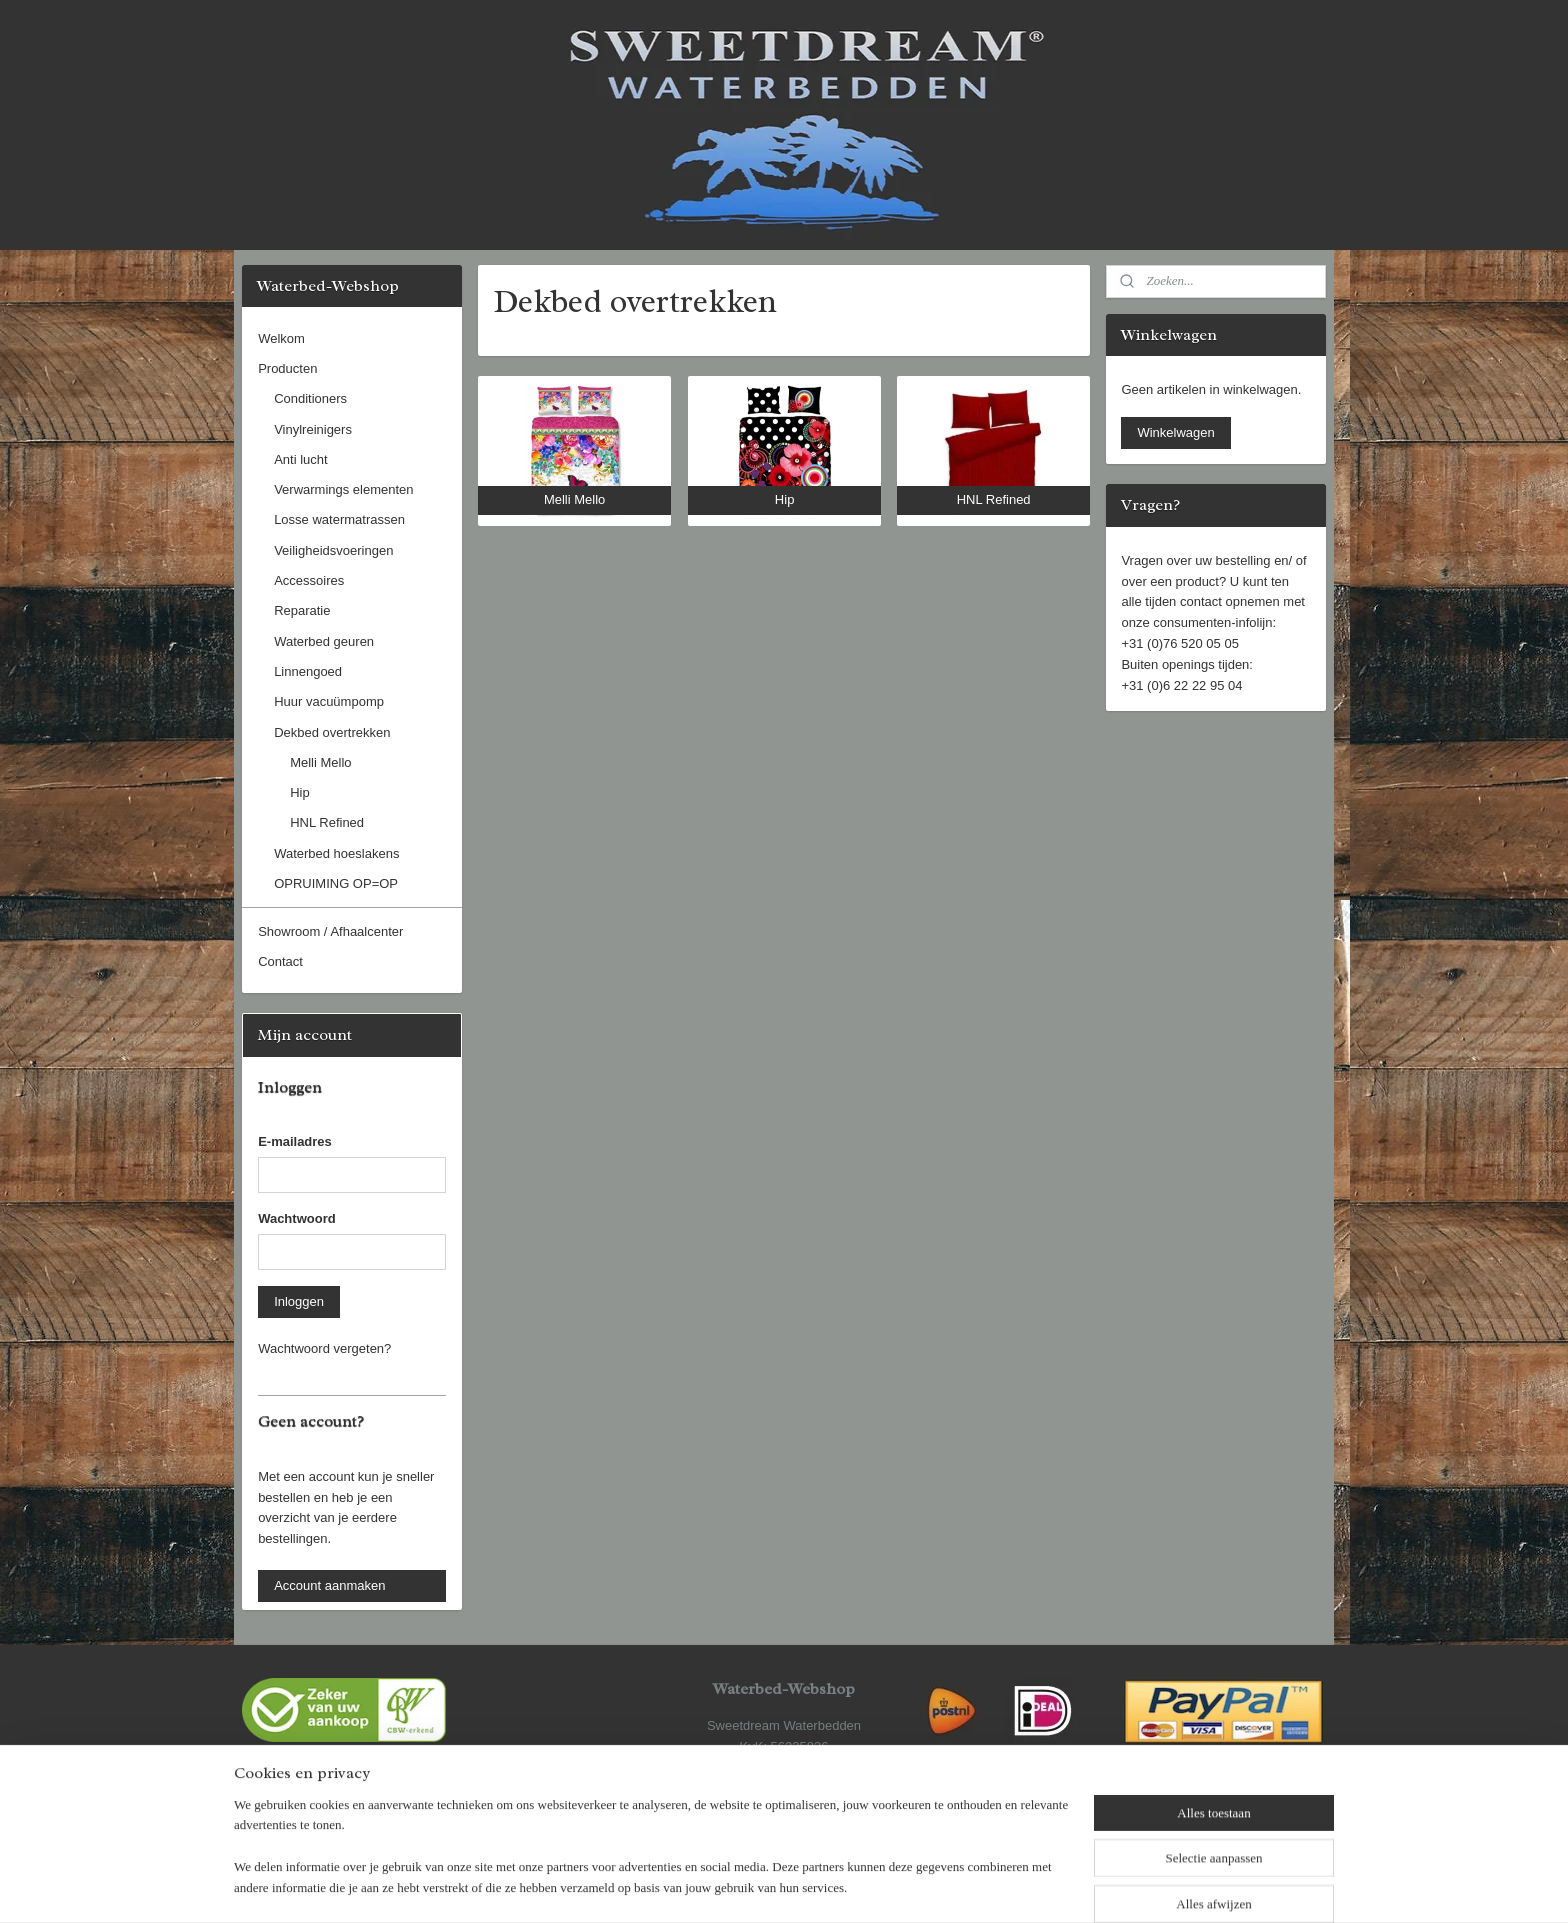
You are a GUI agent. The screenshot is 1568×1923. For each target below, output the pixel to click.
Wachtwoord (297, 1218)
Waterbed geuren (324, 641)
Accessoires (309, 580)
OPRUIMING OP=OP (336, 883)
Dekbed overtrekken (332, 732)
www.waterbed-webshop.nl (784, 1787)
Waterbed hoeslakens (336, 853)
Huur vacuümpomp (329, 701)
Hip (300, 792)
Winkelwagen (1175, 432)
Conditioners (310, 398)
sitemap (737, 1886)
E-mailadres (295, 1141)
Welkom (281, 338)
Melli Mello (320, 762)
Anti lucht (300, 459)
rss (773, 1886)
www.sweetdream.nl (784, 1808)
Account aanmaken (329, 1585)
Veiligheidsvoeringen (333, 550)
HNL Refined (327, 822)
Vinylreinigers (313, 429)
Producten (287, 368)
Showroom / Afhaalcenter (330, 931)
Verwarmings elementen (343, 489)
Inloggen (299, 1301)
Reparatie (302, 610)
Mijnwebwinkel (993, 1886)
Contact (280, 961)
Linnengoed (308, 671)
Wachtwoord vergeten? (324, 1348)
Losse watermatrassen (339, 519)
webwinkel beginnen (838, 1886)
